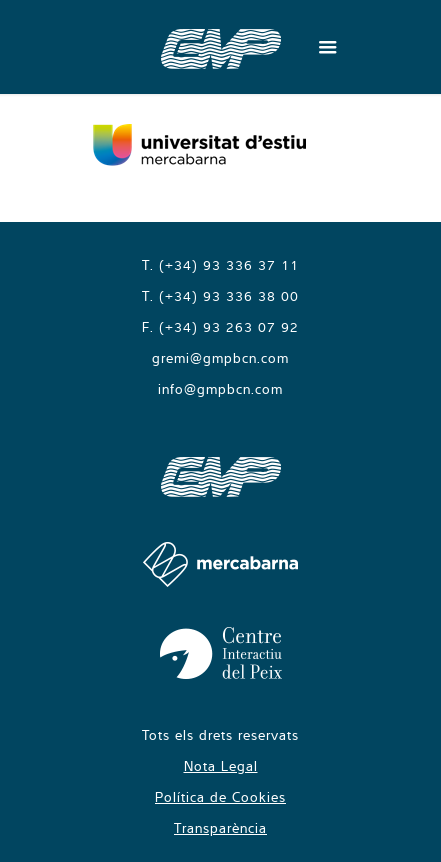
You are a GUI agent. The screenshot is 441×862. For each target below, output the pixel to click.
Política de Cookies (220, 797)
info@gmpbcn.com (220, 389)
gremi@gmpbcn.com (220, 358)
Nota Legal (221, 766)
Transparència (220, 828)
